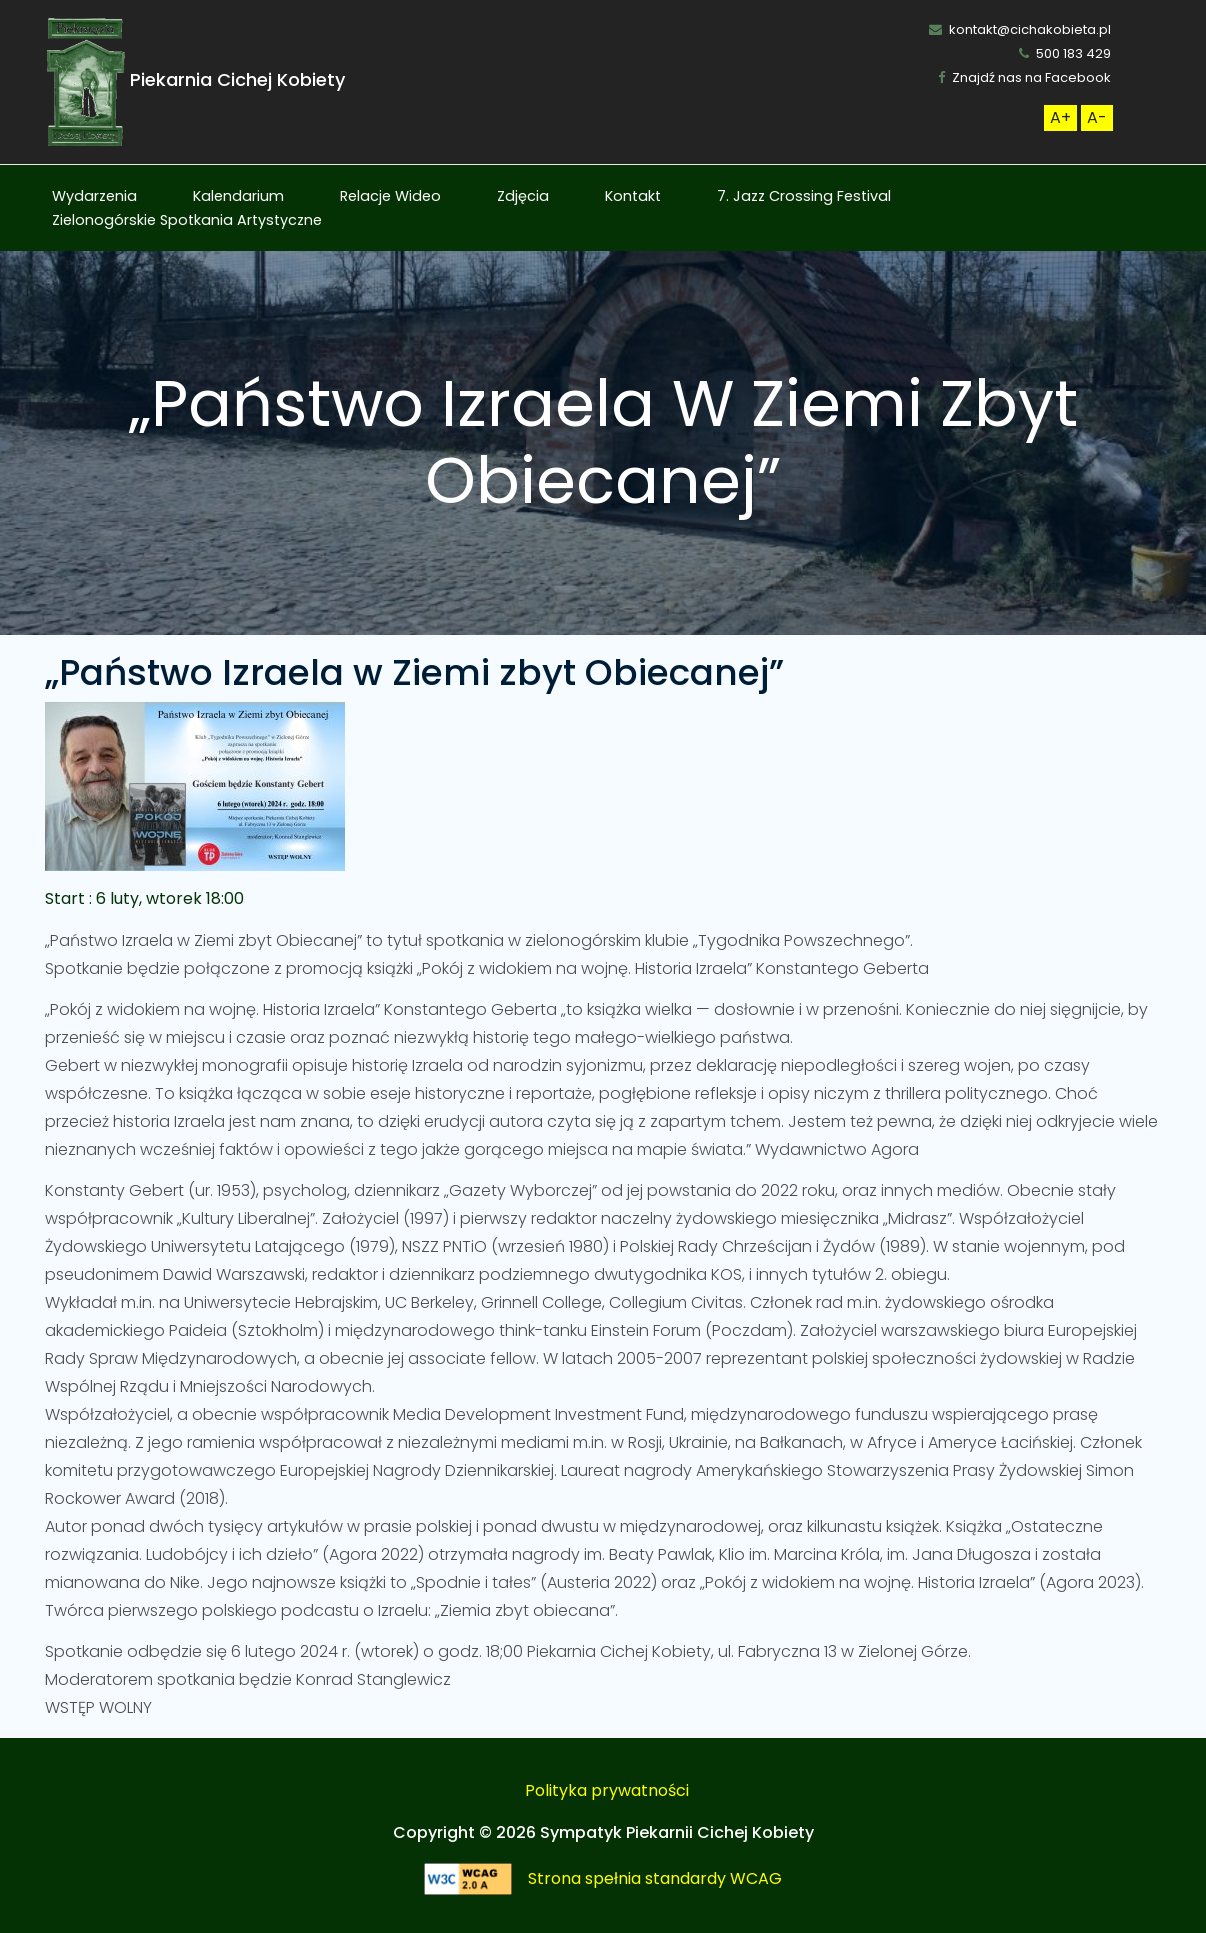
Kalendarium (238, 196)
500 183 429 (1065, 53)
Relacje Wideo (390, 196)
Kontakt (633, 196)
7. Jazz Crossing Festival (804, 196)
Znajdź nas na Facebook (1024, 77)
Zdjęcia (523, 196)
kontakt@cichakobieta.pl (1020, 29)
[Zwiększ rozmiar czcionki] (1060, 118)
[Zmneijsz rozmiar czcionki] (1097, 118)
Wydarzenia (94, 196)
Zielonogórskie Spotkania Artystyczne (187, 220)
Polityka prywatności (607, 1790)
